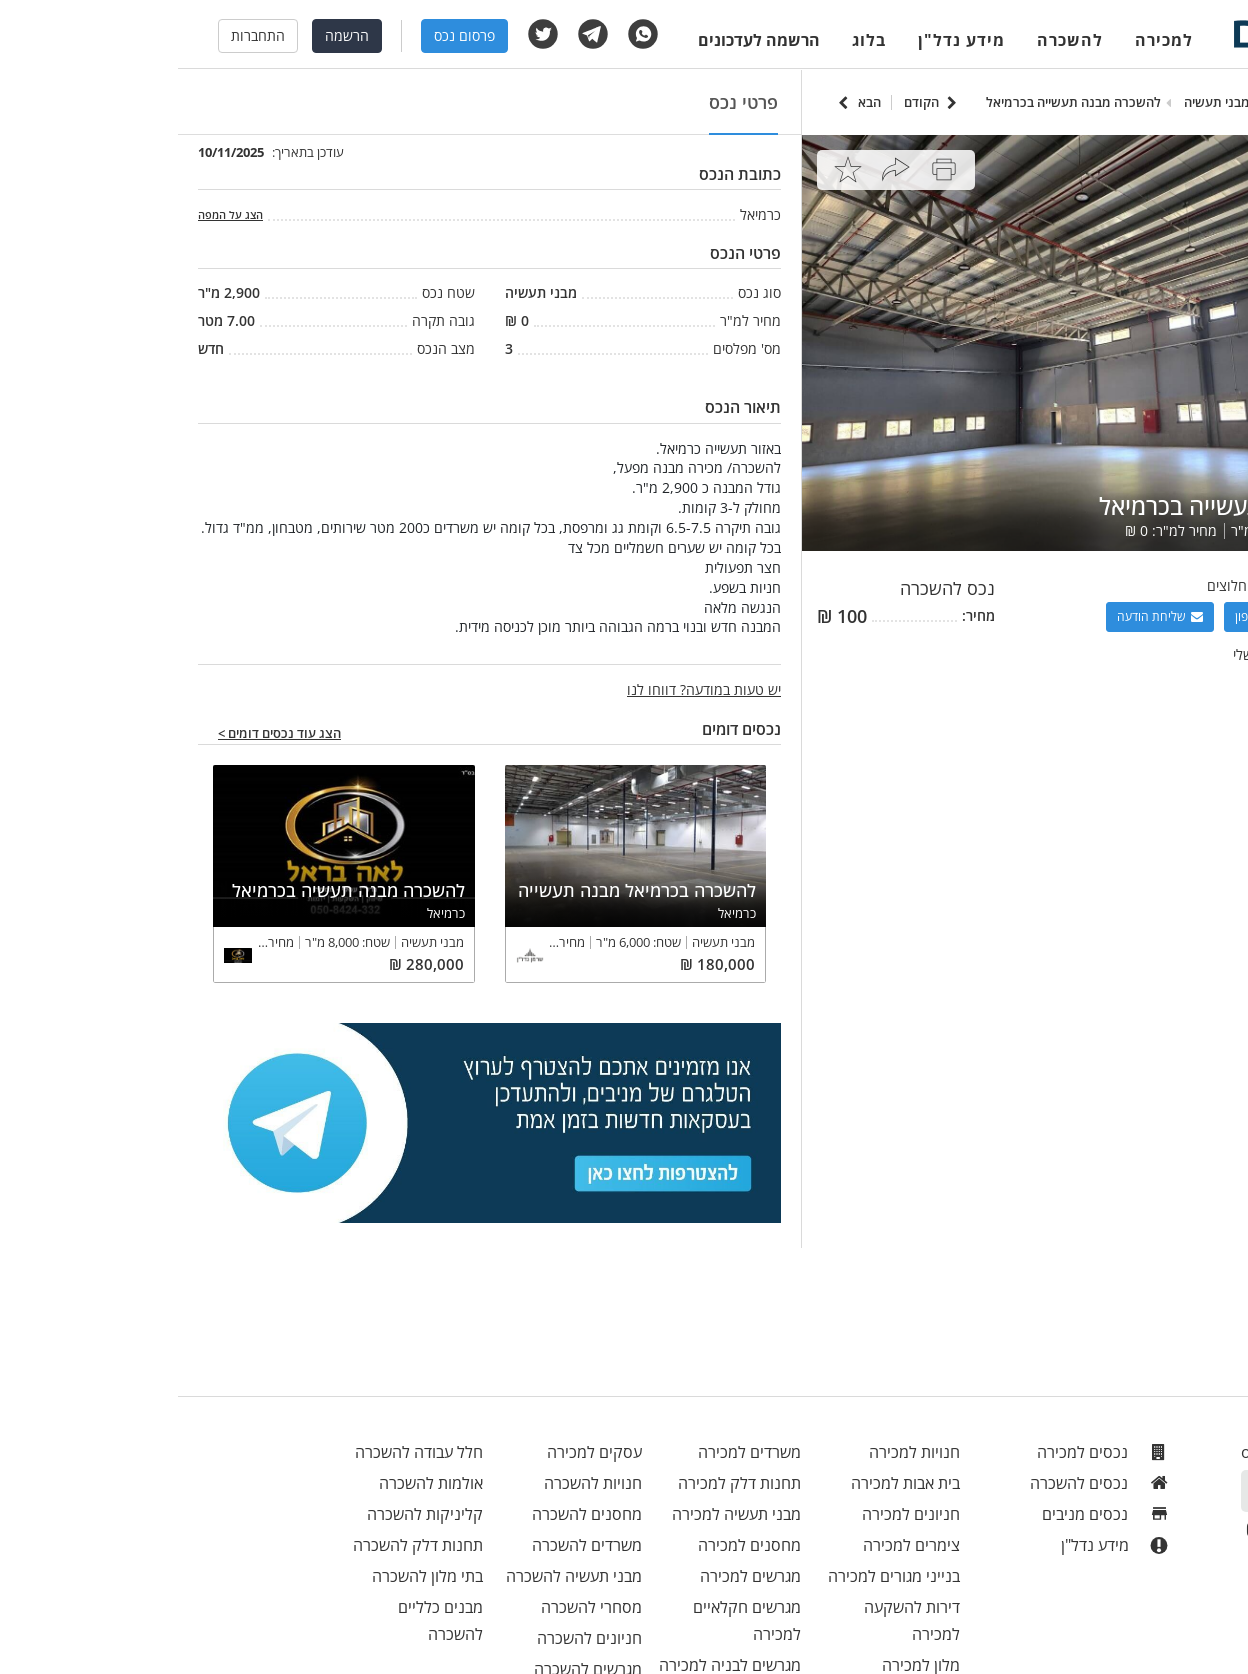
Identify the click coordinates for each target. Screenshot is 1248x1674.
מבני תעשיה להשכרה (396, 1576)
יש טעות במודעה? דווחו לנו (526, 689)
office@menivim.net (1138, 1452)
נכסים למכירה (926, 1452)
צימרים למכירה (733, 1545)
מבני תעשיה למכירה (558, 1514)
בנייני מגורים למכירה (716, 1576)
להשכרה (892, 40)
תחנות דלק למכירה (561, 1483)
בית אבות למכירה (727, 1483)
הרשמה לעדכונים (581, 40)
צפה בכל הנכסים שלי (1115, 654)
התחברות (80, 35)
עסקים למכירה (416, 1452)
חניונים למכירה (733, 1514)
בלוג (691, 40)
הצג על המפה (52, 214)
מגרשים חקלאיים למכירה (569, 1620)
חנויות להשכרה (415, 1483)
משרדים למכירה (571, 1452)
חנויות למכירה (736, 1452)
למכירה (986, 40)
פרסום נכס (286, 35)
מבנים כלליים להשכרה (262, 1620)
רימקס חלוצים (1068, 585)
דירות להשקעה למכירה (734, 1620)
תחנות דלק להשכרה (240, 1545)
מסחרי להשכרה (413, 1607)
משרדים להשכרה (409, 1545)
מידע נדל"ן (783, 40)
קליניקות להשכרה (247, 1514)
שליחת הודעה (982, 616)
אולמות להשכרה (253, 1483)
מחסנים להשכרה (409, 1514)
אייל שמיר (1148, 585)
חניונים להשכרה (411, 1638)
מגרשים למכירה (572, 1576)
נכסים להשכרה (922, 1483)
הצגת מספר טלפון (1110, 616)
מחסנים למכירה (571, 1545)
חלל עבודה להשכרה (241, 1452)
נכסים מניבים (928, 1514)
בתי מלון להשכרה (249, 1576)
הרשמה (169, 35)
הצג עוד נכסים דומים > (101, 734)
